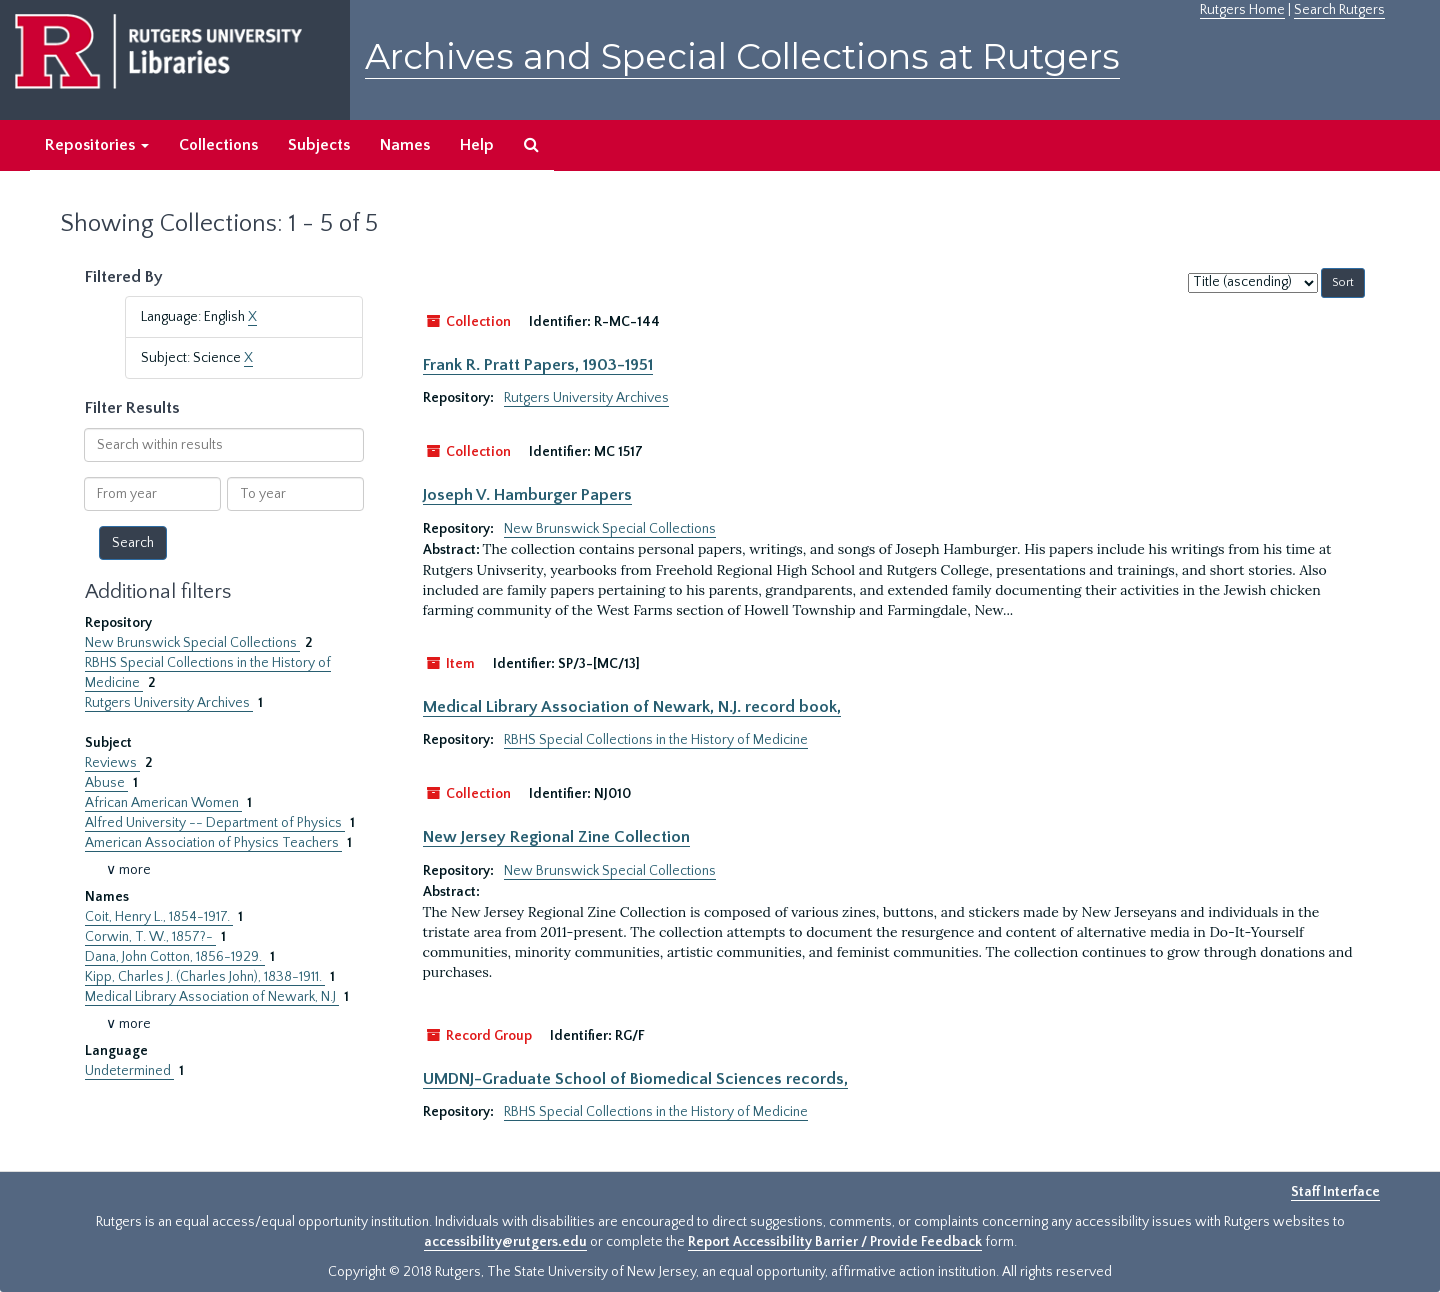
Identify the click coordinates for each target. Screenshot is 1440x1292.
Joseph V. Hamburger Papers (527, 495)
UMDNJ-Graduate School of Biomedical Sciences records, (635, 1079)
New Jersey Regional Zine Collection (556, 837)
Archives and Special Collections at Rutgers (742, 56)
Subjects (319, 145)
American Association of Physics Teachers (213, 843)
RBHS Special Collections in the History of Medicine (656, 740)
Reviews (112, 763)
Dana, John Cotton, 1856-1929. (175, 957)
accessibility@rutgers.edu (505, 1242)
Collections (218, 145)
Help (477, 145)
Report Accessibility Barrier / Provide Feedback (835, 1242)
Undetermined (129, 1071)
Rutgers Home (1242, 10)
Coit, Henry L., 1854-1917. (159, 917)
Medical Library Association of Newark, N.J (212, 997)
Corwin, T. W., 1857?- (150, 937)
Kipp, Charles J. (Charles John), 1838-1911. (205, 977)
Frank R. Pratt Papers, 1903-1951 (538, 365)
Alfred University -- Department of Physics (215, 823)
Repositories (97, 145)
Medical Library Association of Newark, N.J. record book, (632, 707)
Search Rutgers (1339, 10)
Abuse (106, 783)
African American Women (163, 803)
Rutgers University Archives (169, 703)
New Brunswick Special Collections (192, 643)
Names (405, 145)
